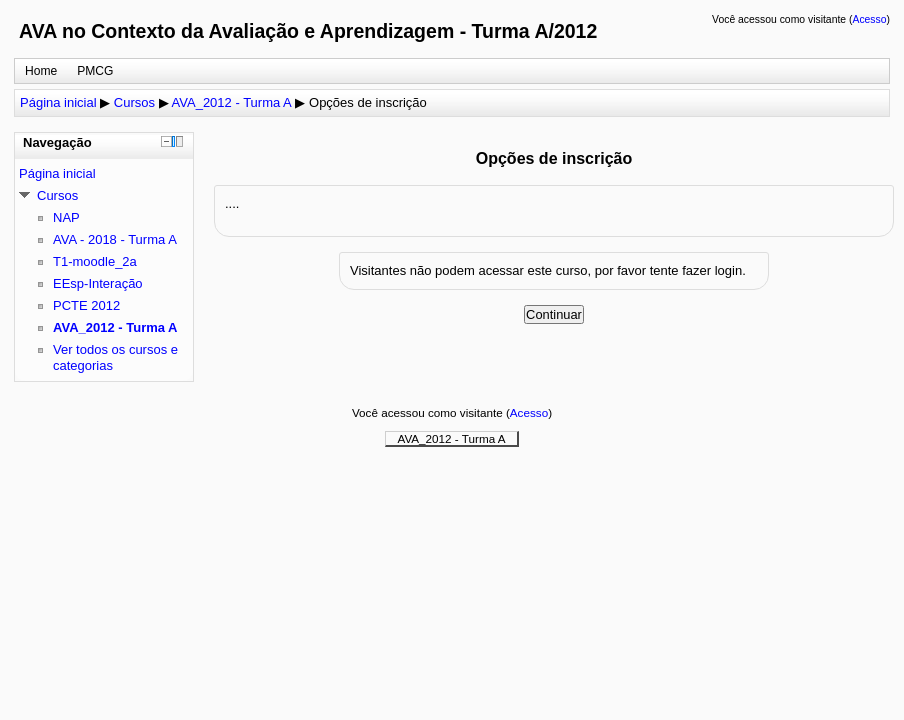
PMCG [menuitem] (95, 71)
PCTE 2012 (86, 305)
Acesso (869, 19)
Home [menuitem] (41, 71)
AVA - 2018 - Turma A (115, 239)
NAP (66, 217)
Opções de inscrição (368, 102)
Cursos (134, 102)
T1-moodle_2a (95, 261)
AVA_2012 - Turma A (232, 102)
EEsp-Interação (98, 283)
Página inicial (58, 102)
